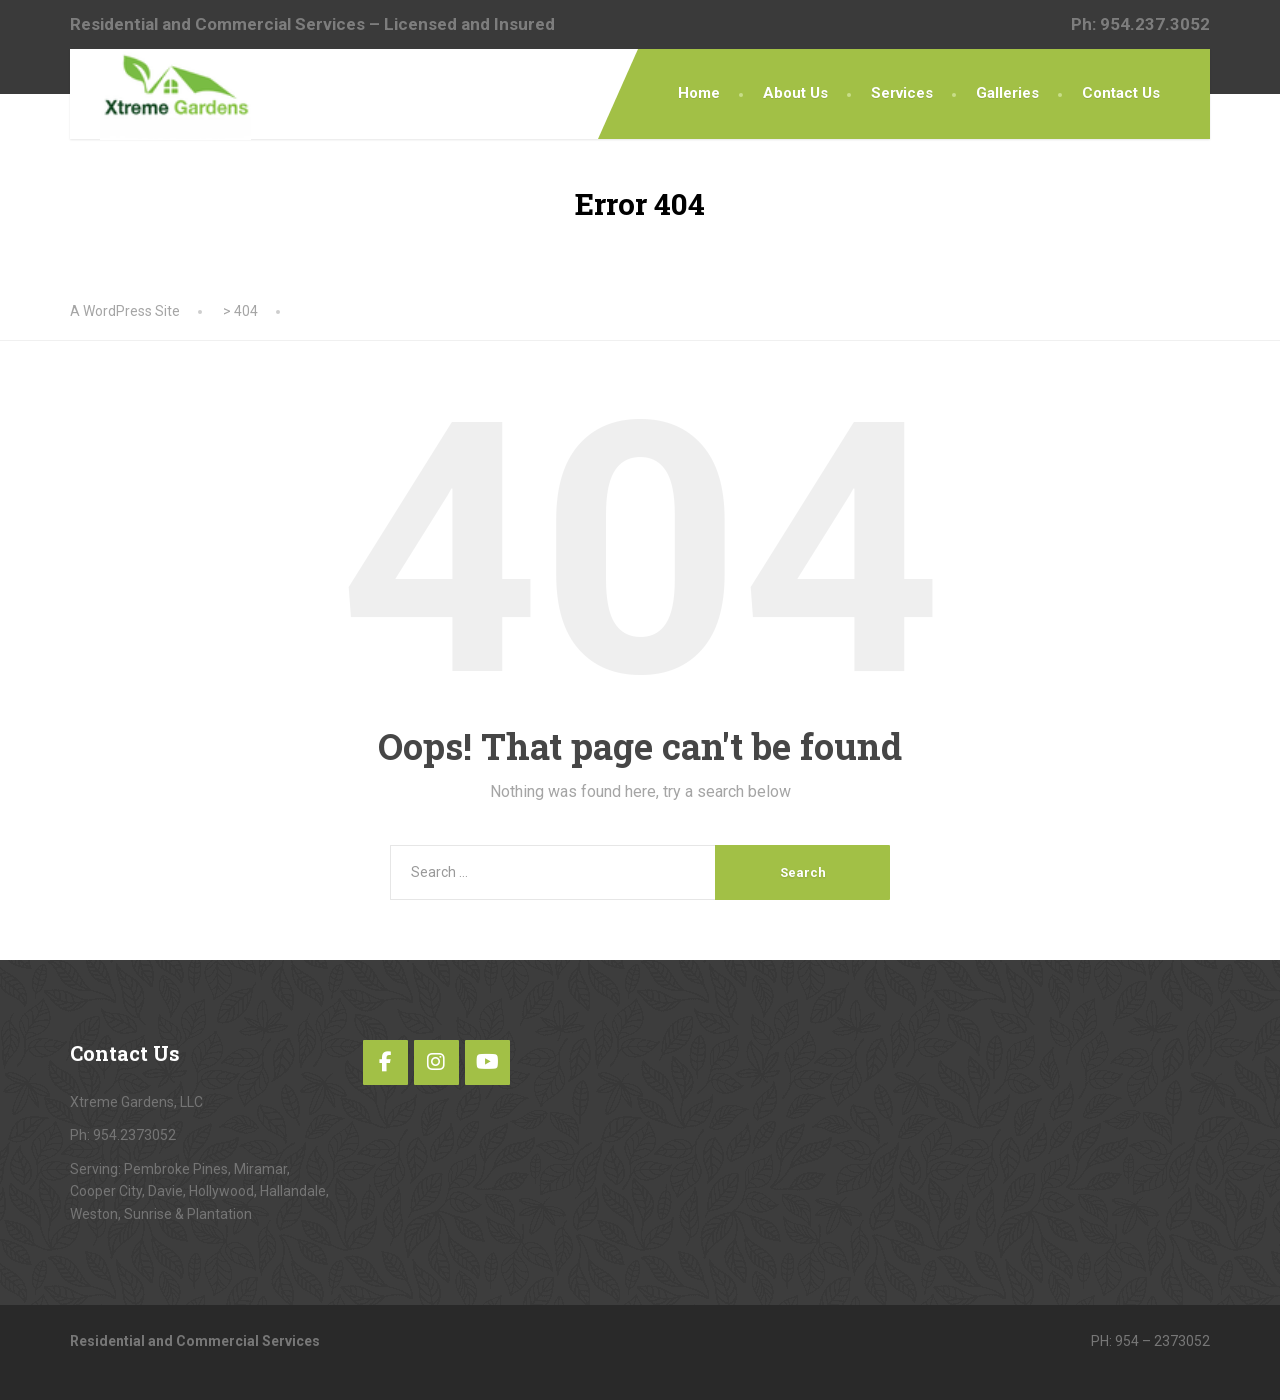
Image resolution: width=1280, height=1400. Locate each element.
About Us (795, 93)
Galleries (1007, 93)
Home (699, 93)
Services (902, 93)
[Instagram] (436, 1062)
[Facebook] (385, 1062)
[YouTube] (487, 1062)
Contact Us (1121, 93)
